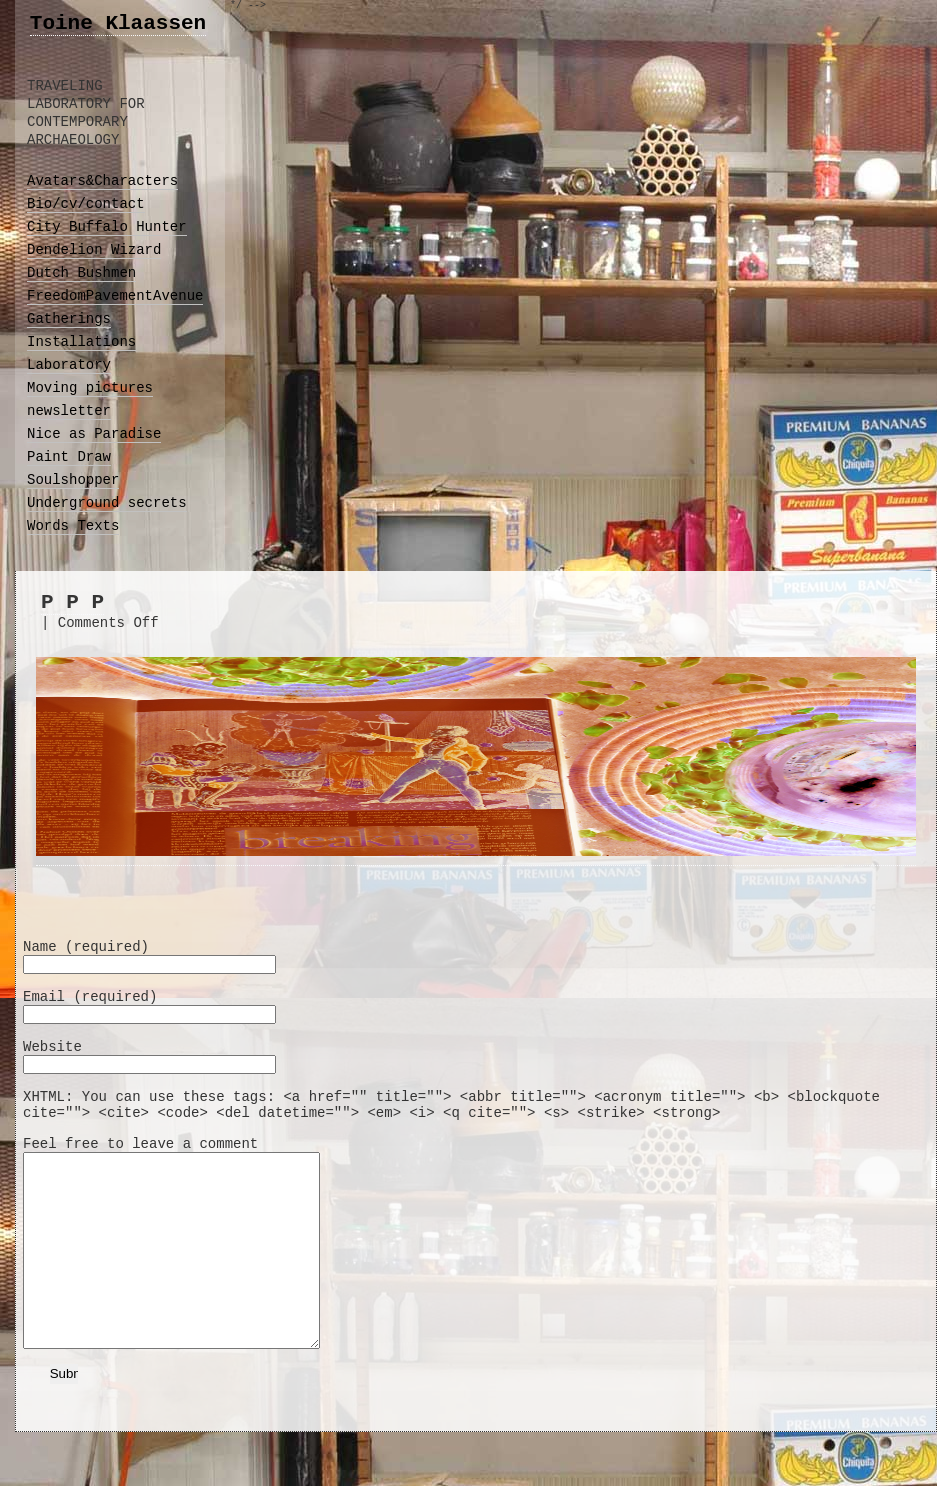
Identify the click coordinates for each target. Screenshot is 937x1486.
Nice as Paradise (94, 434)
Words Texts (73, 526)
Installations (81, 342)
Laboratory (69, 365)
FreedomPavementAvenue (115, 296)
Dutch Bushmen (81, 273)
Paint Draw (69, 457)
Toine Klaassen (118, 23)
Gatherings (69, 319)
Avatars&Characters (102, 181)
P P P (72, 602)
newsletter (69, 411)
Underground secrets (107, 503)
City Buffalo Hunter (107, 227)
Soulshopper (73, 480)
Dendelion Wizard (94, 250)
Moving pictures (90, 388)
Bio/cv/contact (86, 204)
